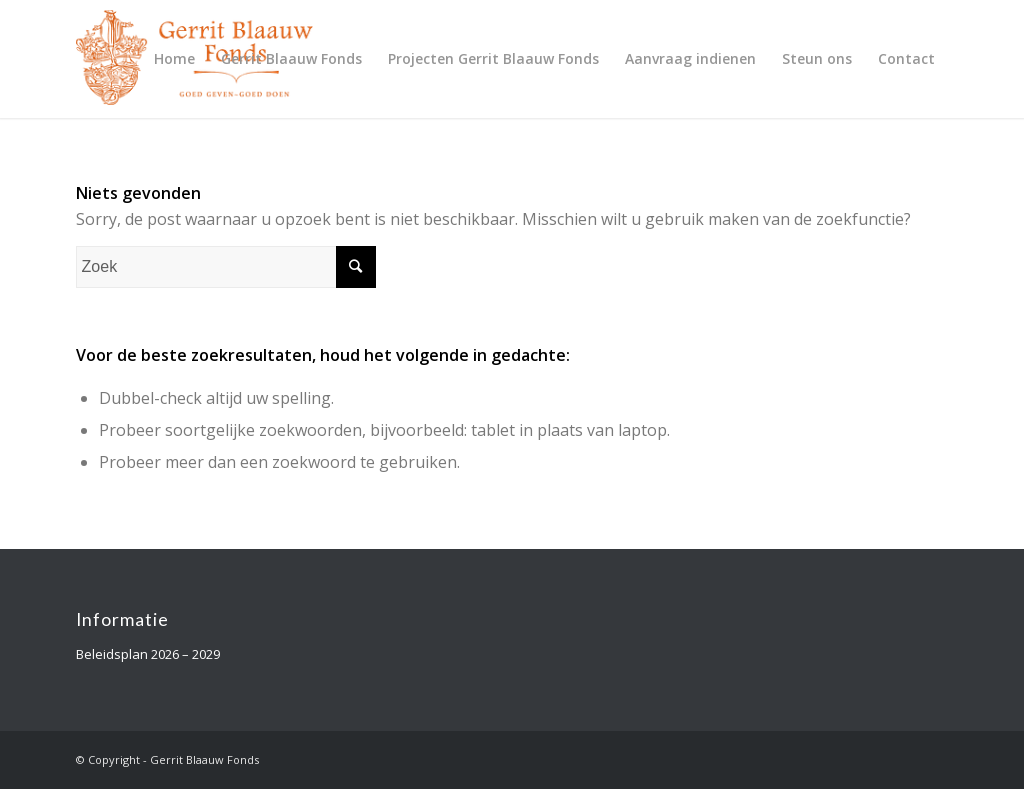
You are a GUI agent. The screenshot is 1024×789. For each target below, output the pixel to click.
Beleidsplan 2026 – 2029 (148, 654)
